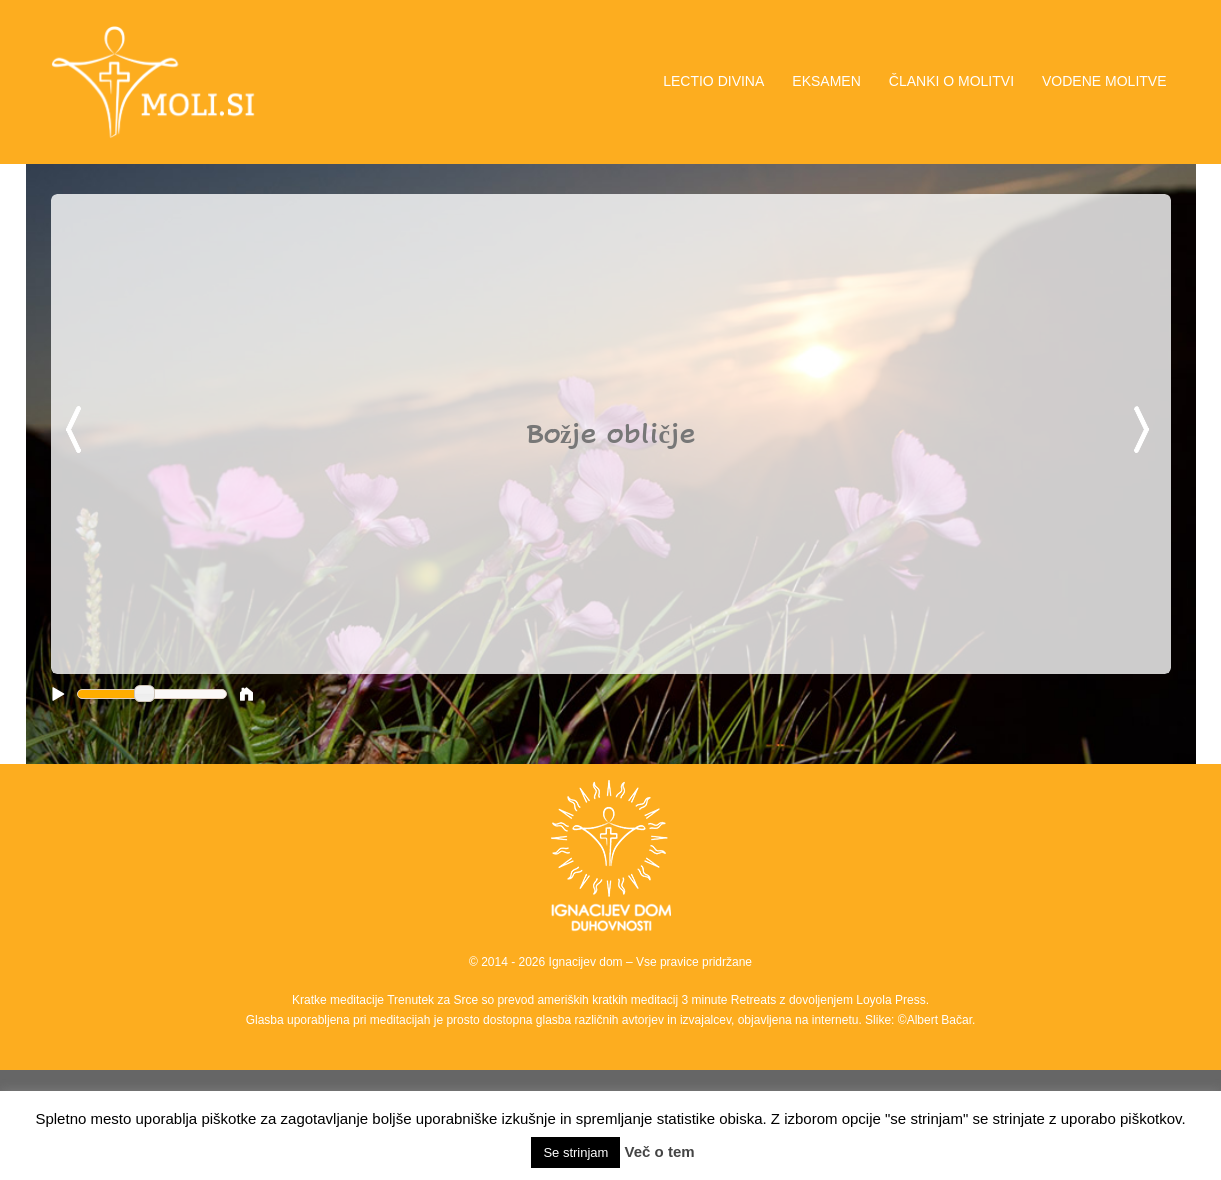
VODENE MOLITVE (1104, 81)
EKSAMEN (826, 81)
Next (1145, 431)
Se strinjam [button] (575, 1152)
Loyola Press (890, 1000)
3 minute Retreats (731, 1000)
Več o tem (660, 1151)
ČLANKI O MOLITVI (951, 81)
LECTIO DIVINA (713, 81)
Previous (77, 431)
